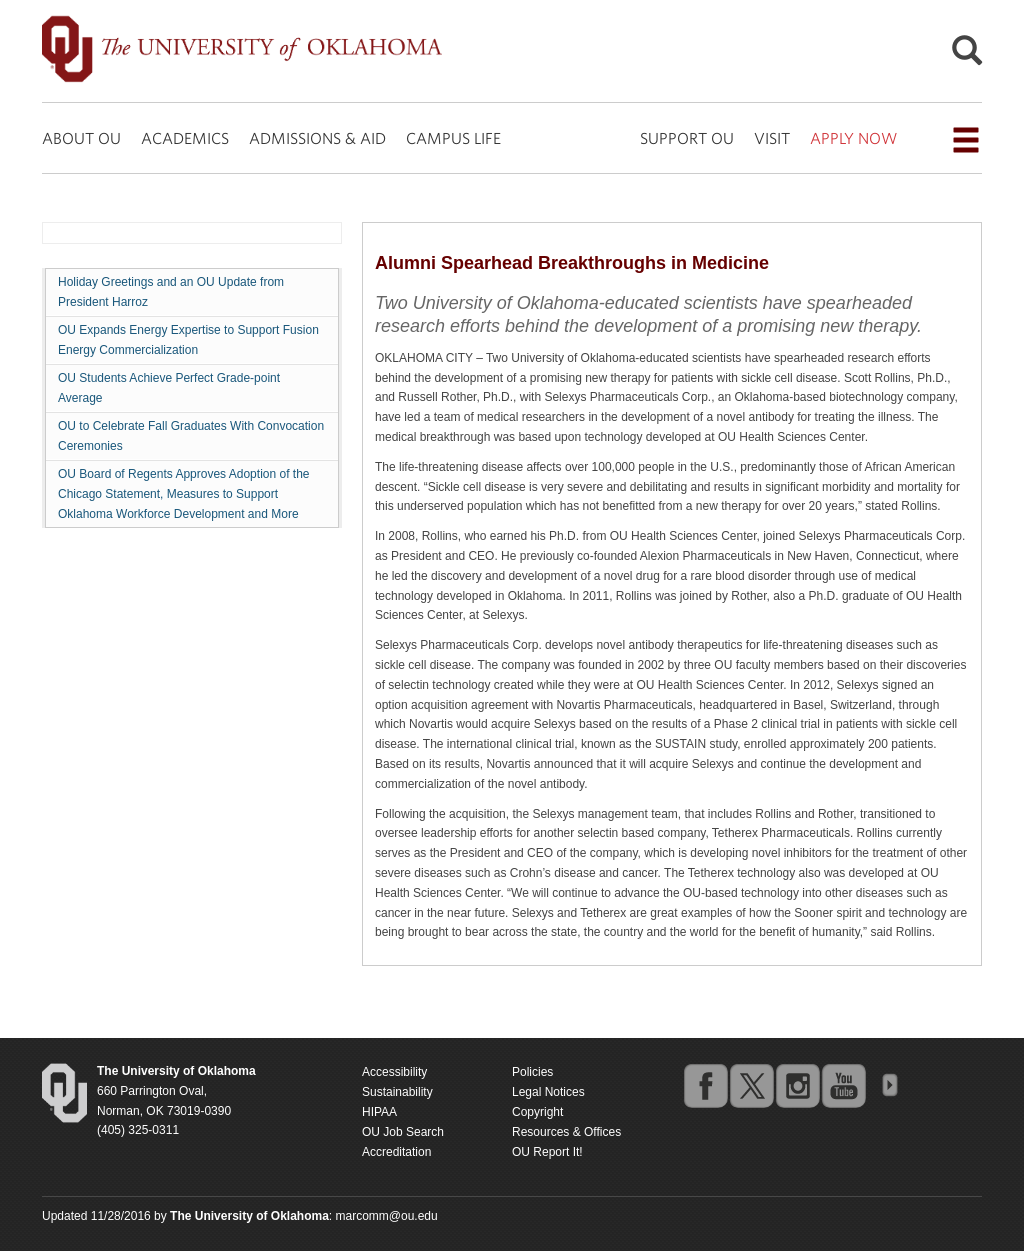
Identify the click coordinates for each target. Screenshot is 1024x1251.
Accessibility (394, 1072)
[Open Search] (967, 55)
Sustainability (397, 1092)
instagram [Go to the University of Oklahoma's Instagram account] (797, 1085)
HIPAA (379, 1112)
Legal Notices (548, 1092)
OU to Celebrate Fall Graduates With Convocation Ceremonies (191, 436)
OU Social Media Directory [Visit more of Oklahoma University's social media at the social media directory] (889, 1085)
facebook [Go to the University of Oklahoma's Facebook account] (705, 1085)
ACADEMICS (185, 138)
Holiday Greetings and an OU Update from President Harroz (171, 292)
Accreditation (396, 1152)
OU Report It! (547, 1152)
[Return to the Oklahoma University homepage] (176, 1071)
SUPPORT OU (687, 138)
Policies (532, 1072)
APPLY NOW (853, 138)
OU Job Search (403, 1132)
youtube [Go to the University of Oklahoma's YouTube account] (843, 1085)
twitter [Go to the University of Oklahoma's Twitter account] (751, 1085)
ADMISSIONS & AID (317, 138)
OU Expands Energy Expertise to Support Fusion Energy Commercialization (188, 340)
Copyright (537, 1112)
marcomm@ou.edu (387, 1216)
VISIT (772, 138)
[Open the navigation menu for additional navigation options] (966, 140)
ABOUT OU (81, 138)
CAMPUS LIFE (453, 138)
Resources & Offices (566, 1132)
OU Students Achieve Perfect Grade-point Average (169, 388)
